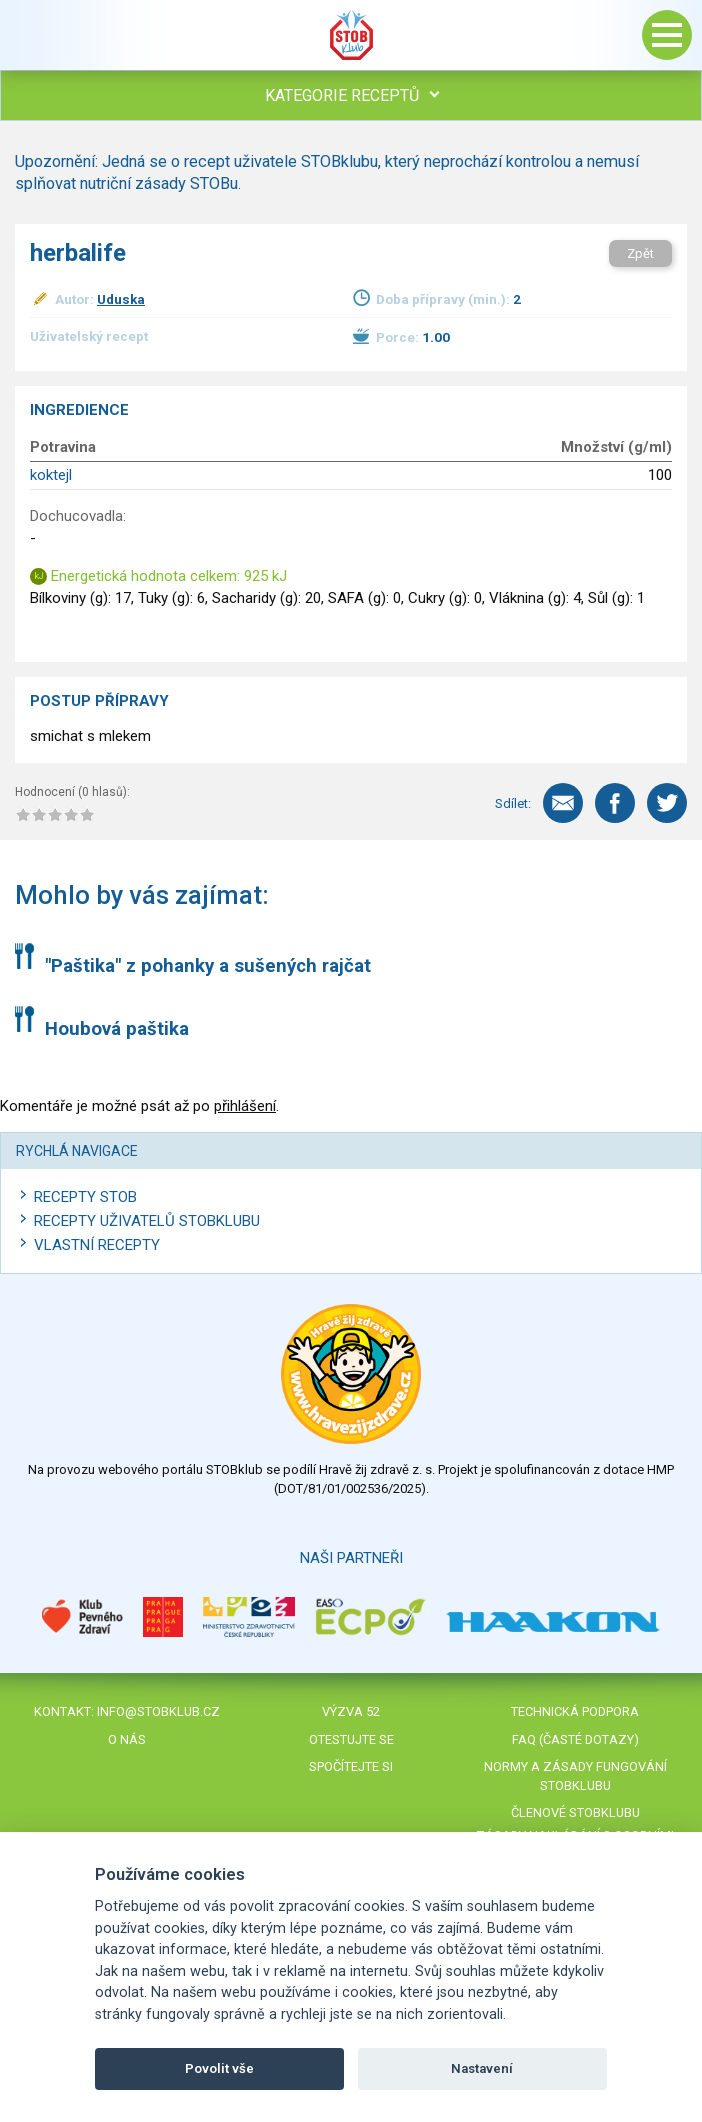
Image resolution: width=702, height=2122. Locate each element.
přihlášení (245, 1106)
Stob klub (351, 35)
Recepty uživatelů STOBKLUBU (147, 1221)
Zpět (640, 253)
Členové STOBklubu (575, 1812)
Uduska (121, 299)
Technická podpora (575, 1711)
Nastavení (482, 2068)
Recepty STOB (85, 1197)
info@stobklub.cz (158, 1711)
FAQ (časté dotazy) (575, 1739)
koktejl (51, 475)
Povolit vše (219, 2068)
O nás (127, 1739)
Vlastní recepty (97, 1245)
